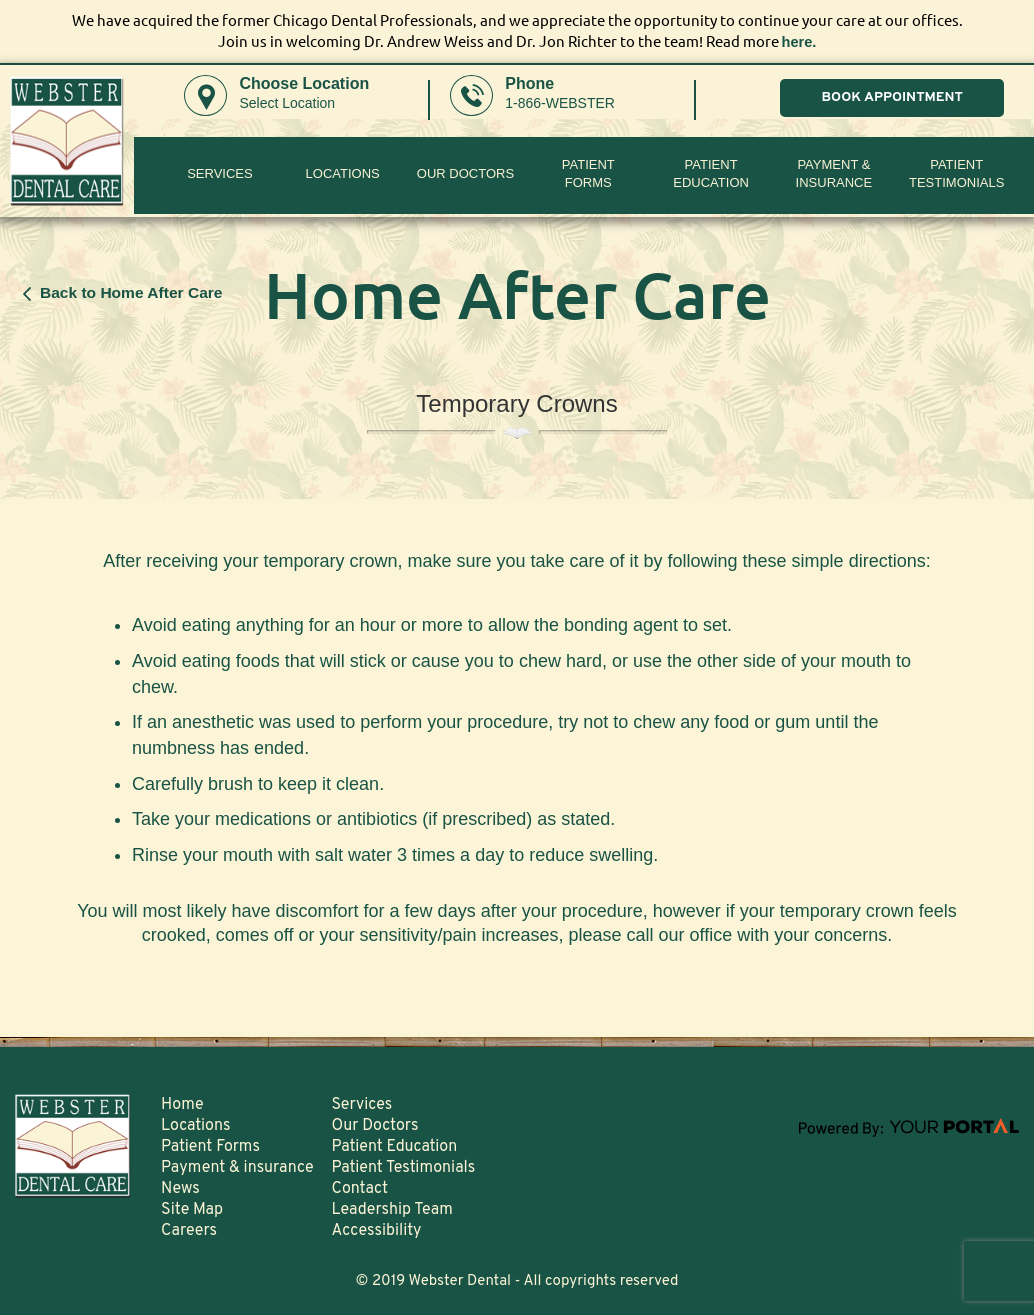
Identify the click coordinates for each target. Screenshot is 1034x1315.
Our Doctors (465, 173)
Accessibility (377, 1230)
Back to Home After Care (131, 291)
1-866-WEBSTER (560, 102)
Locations (343, 173)
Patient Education (711, 173)
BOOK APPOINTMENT (892, 97)
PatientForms (588, 173)
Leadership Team (392, 1209)
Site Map (192, 1209)
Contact (360, 1188)
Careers (189, 1230)
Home (182, 1104)
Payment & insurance (834, 173)
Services (220, 173)
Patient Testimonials (956, 173)
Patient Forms (210, 1146)
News (180, 1188)
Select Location (287, 102)
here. (799, 41)
